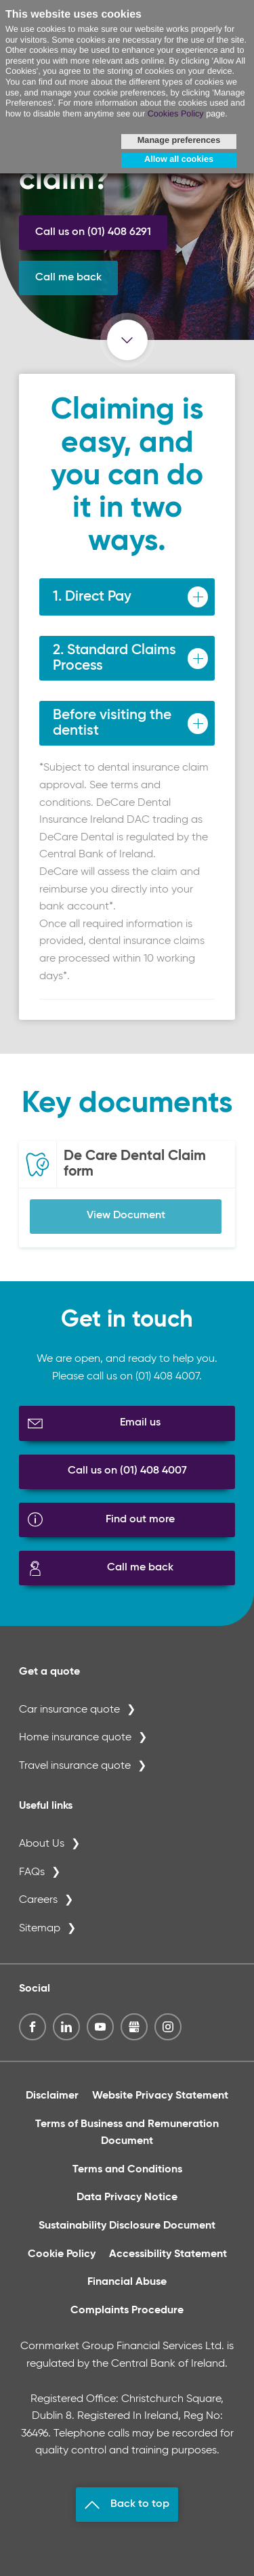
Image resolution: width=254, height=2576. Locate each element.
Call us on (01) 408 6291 (93, 232)
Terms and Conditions (127, 2169)
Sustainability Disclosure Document (127, 2225)
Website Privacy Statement (160, 2095)
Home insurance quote (75, 1737)
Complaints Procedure (127, 2310)
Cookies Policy (176, 114)
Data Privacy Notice (127, 2197)
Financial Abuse (127, 2282)
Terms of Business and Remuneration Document (127, 2133)
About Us (41, 1844)
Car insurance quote (69, 1709)
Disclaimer (52, 2095)
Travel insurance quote (75, 1766)
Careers (38, 1900)
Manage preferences (178, 140)
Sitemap (39, 1928)
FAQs (32, 1872)
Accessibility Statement (168, 2254)
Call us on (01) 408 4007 (127, 1470)
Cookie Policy (62, 2254)
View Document (126, 1215)
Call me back (68, 277)
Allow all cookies (178, 159)
